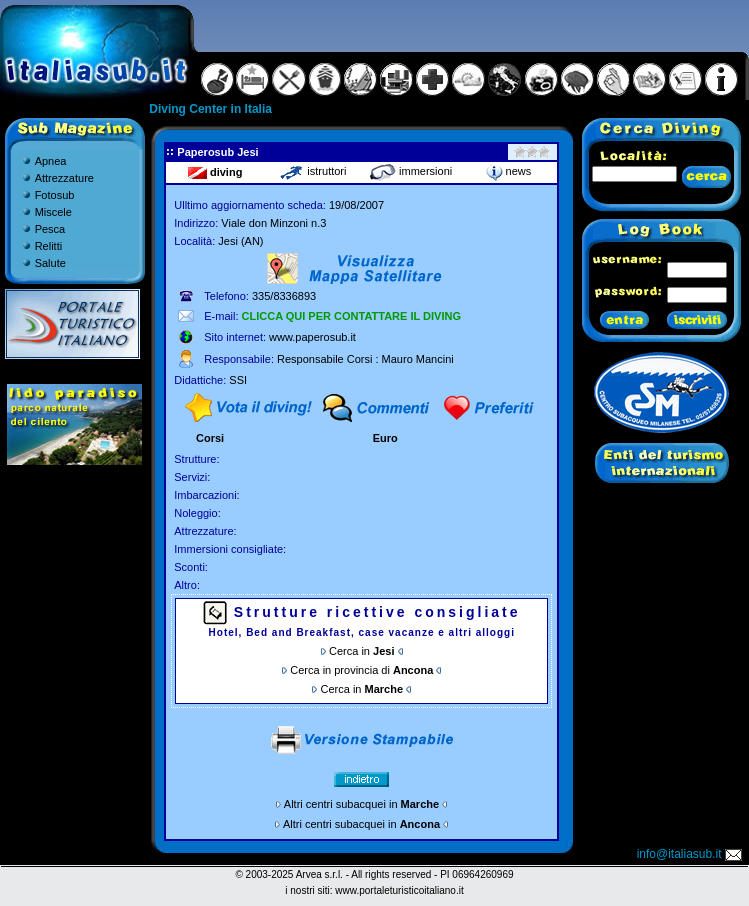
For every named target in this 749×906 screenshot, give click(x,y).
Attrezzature (64, 178)
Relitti (49, 246)
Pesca (50, 229)
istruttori (312, 171)
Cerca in (361, 651)
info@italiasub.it (691, 854)
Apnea (51, 161)
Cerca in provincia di (361, 670)
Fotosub (55, 195)
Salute (50, 263)
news (509, 171)
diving (215, 172)
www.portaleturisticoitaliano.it (399, 890)
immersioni (410, 171)
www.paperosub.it (312, 337)
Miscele (53, 212)
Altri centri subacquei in (361, 804)
